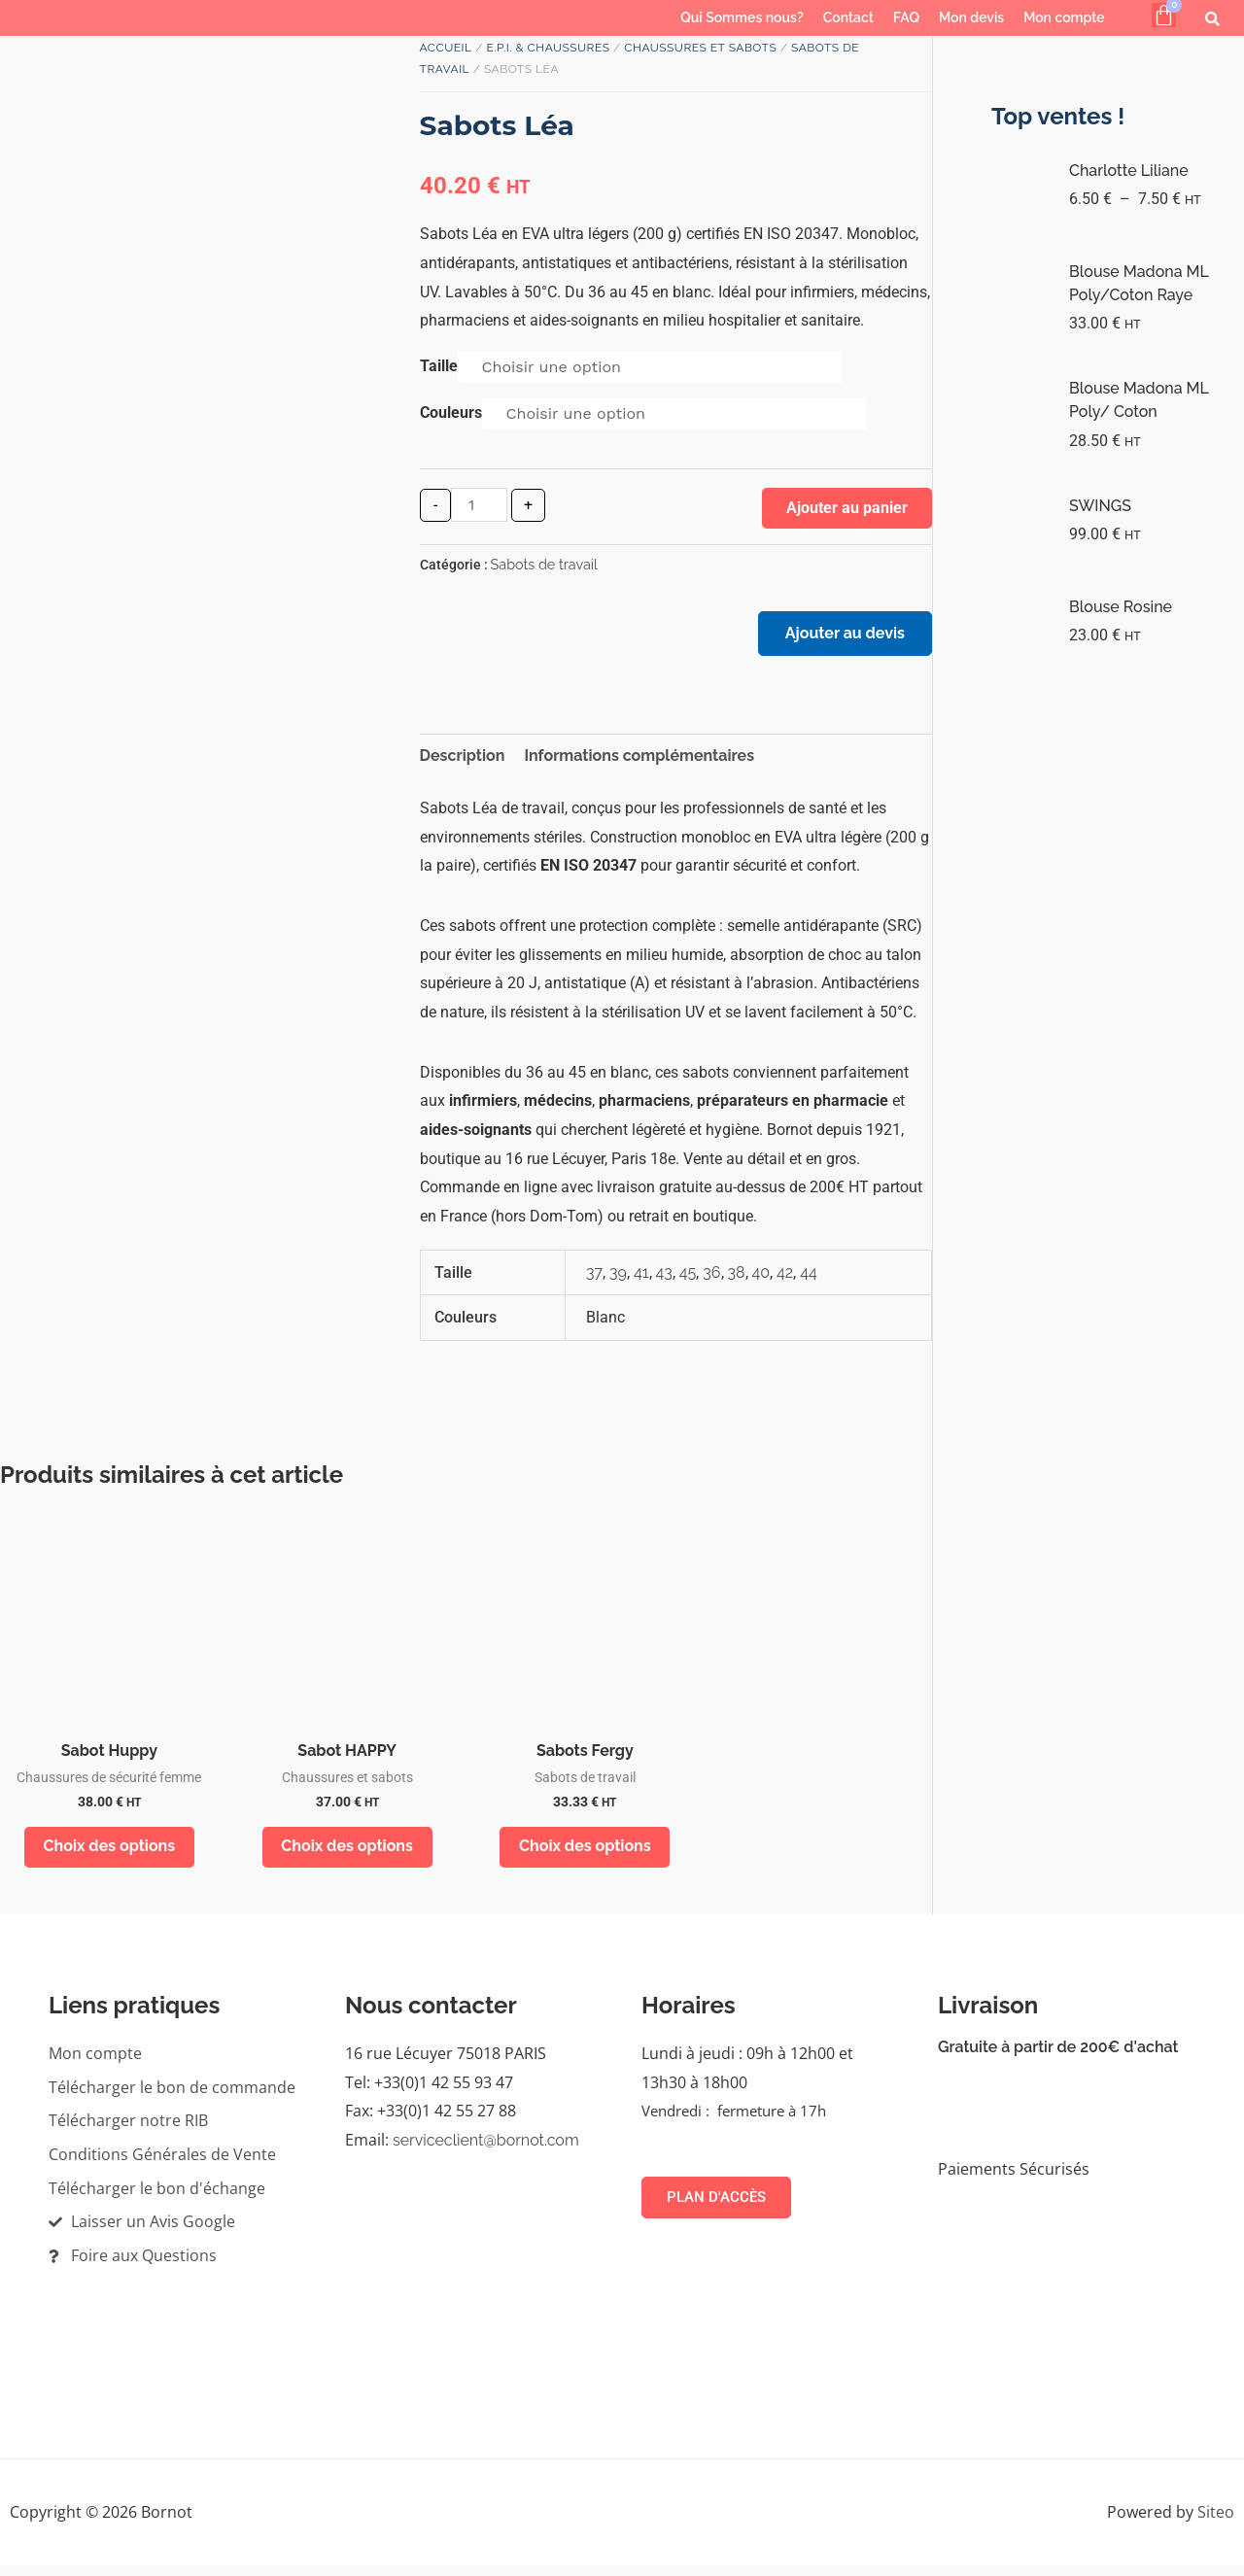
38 (736, 1278)
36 (711, 1278)
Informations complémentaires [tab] (639, 762)
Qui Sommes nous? (741, 17)
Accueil (446, 47)
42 (785, 1278)
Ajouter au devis (840, 638)
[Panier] (1164, 15)
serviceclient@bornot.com (486, 2151)
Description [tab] (462, 762)
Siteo (1215, 2521)
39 (618, 1278)
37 (594, 1278)
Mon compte (1064, 17)
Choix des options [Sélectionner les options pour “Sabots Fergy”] (585, 1854)
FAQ (906, 17)
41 (641, 1278)
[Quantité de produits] (479, 505)
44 (808, 1278)
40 (761, 1278)
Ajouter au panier (847, 507)
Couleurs (451, 412)
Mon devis (971, 17)
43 (664, 1278)
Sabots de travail (544, 564)
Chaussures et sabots (700, 47)
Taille (439, 366)
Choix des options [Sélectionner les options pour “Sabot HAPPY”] (347, 1854)
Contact (848, 17)
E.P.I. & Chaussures (547, 47)
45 (687, 1278)
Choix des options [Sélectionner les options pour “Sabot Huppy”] (110, 1854)
